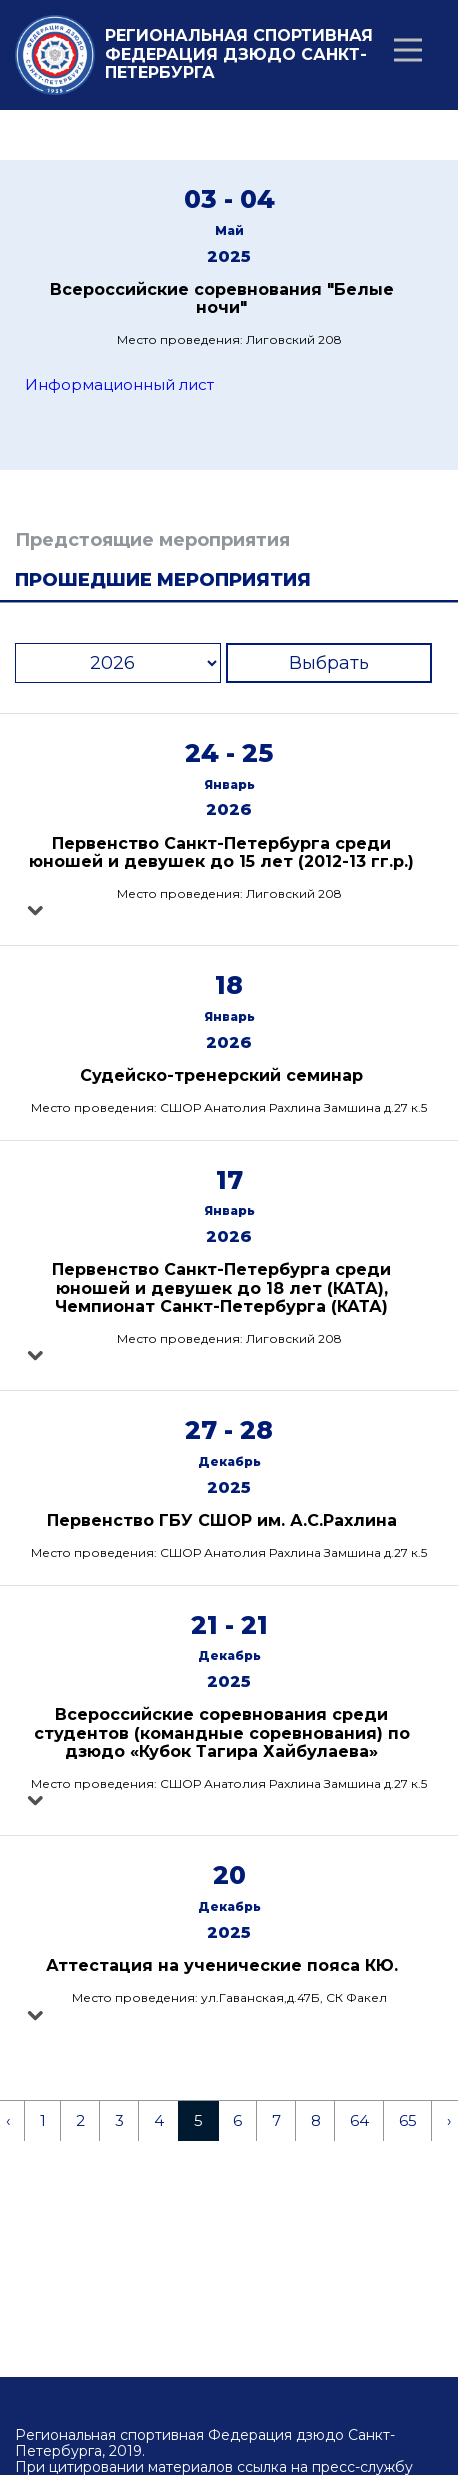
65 (408, 2120)
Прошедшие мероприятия (163, 580)
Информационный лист (119, 384)
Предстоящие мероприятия (152, 540)
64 (359, 2120)
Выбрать (329, 663)
